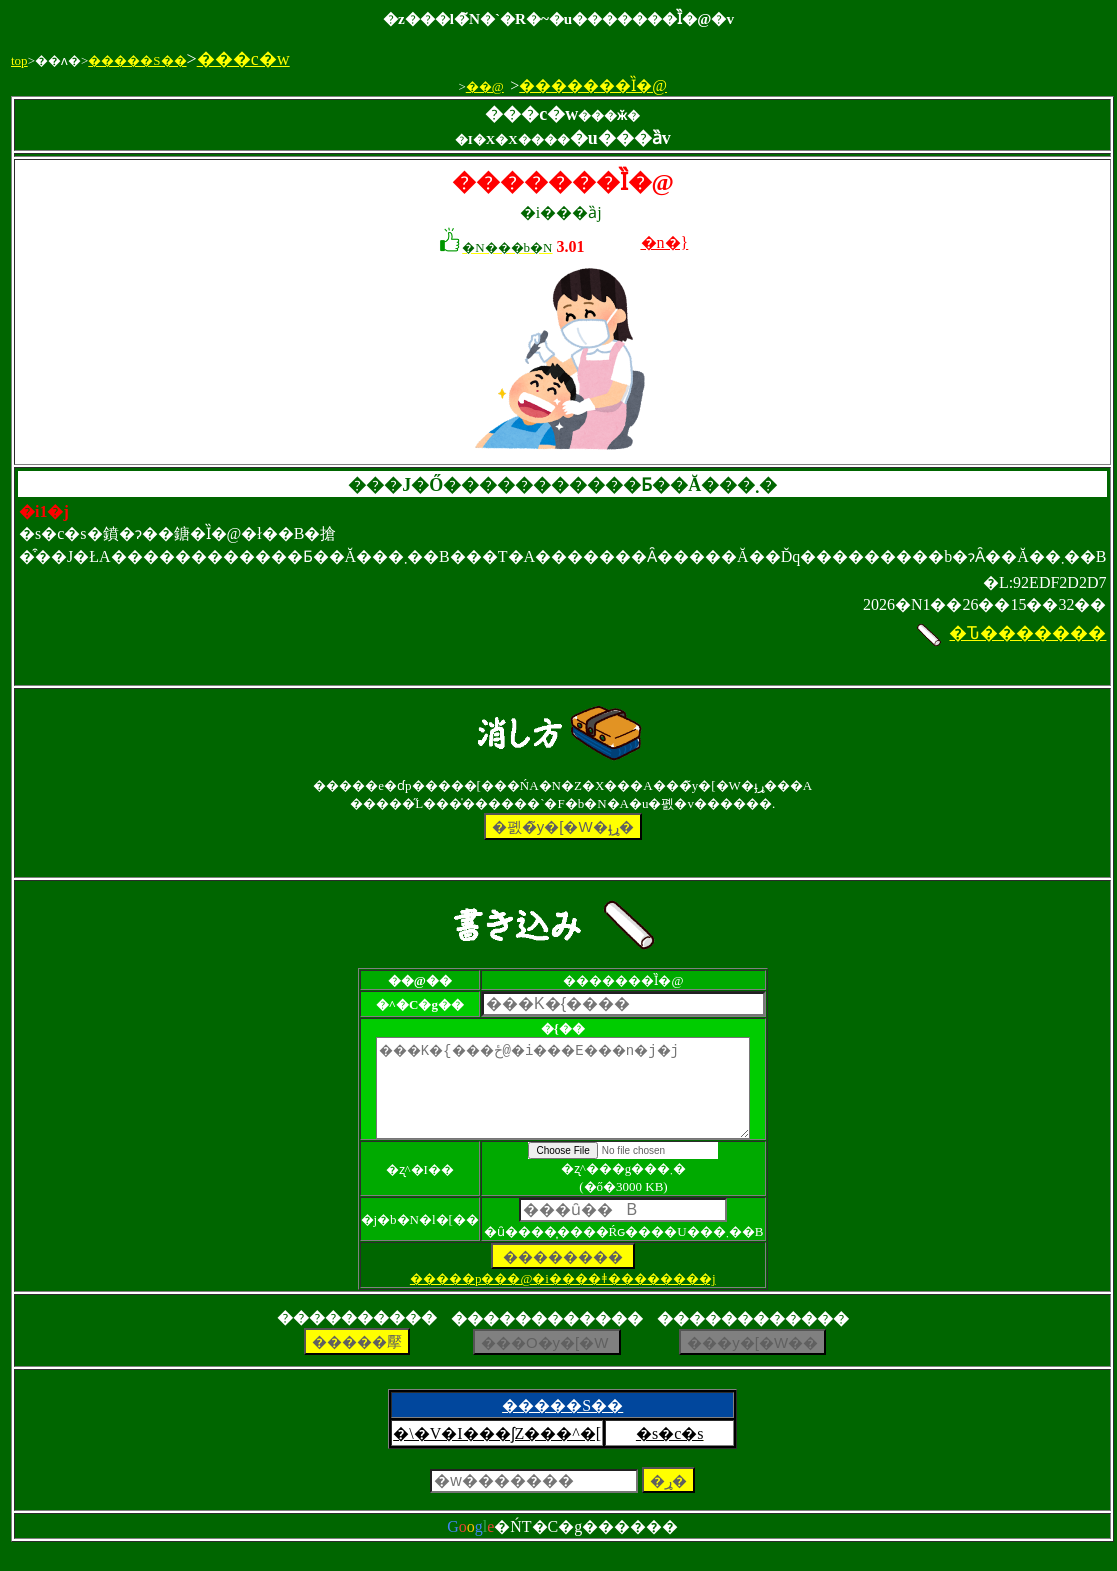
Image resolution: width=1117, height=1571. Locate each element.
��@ (485, 86)
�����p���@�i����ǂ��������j (563, 1296)
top (19, 60)
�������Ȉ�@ (593, 85)
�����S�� (137, 60)
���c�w (243, 59)
